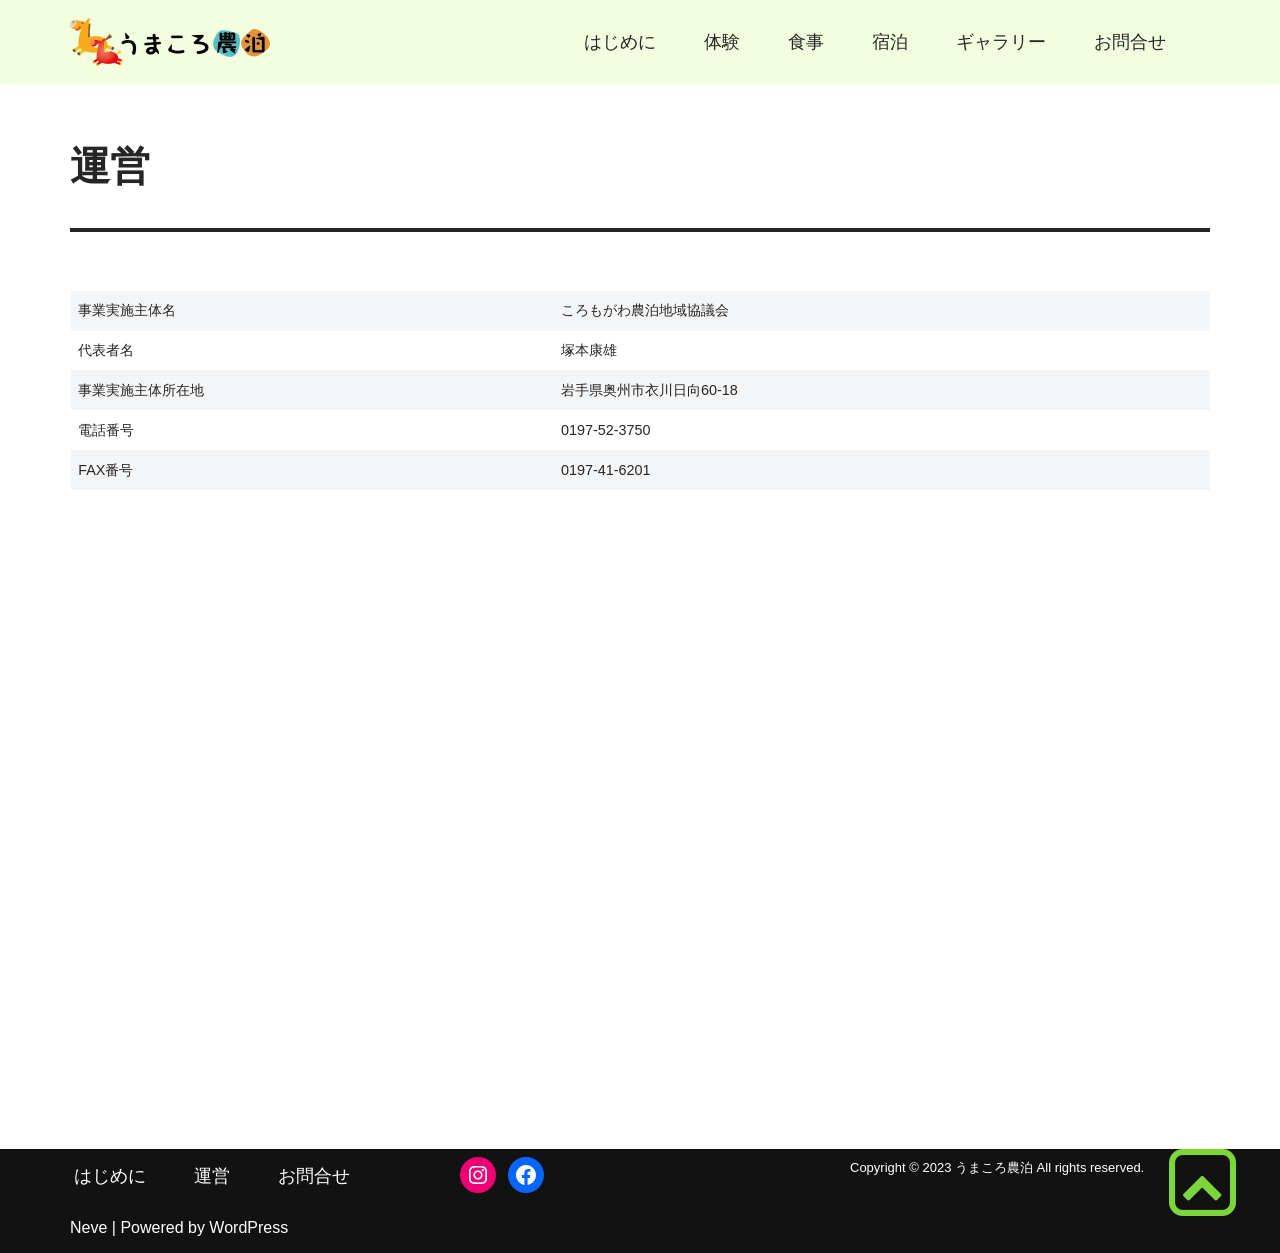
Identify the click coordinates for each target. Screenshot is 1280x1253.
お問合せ (1130, 42)
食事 (806, 42)
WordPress (248, 1227)
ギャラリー (1001, 42)
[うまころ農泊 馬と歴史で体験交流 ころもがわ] (170, 42)
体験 (722, 42)
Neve (88, 1227)
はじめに (620, 42)
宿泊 (890, 42)
